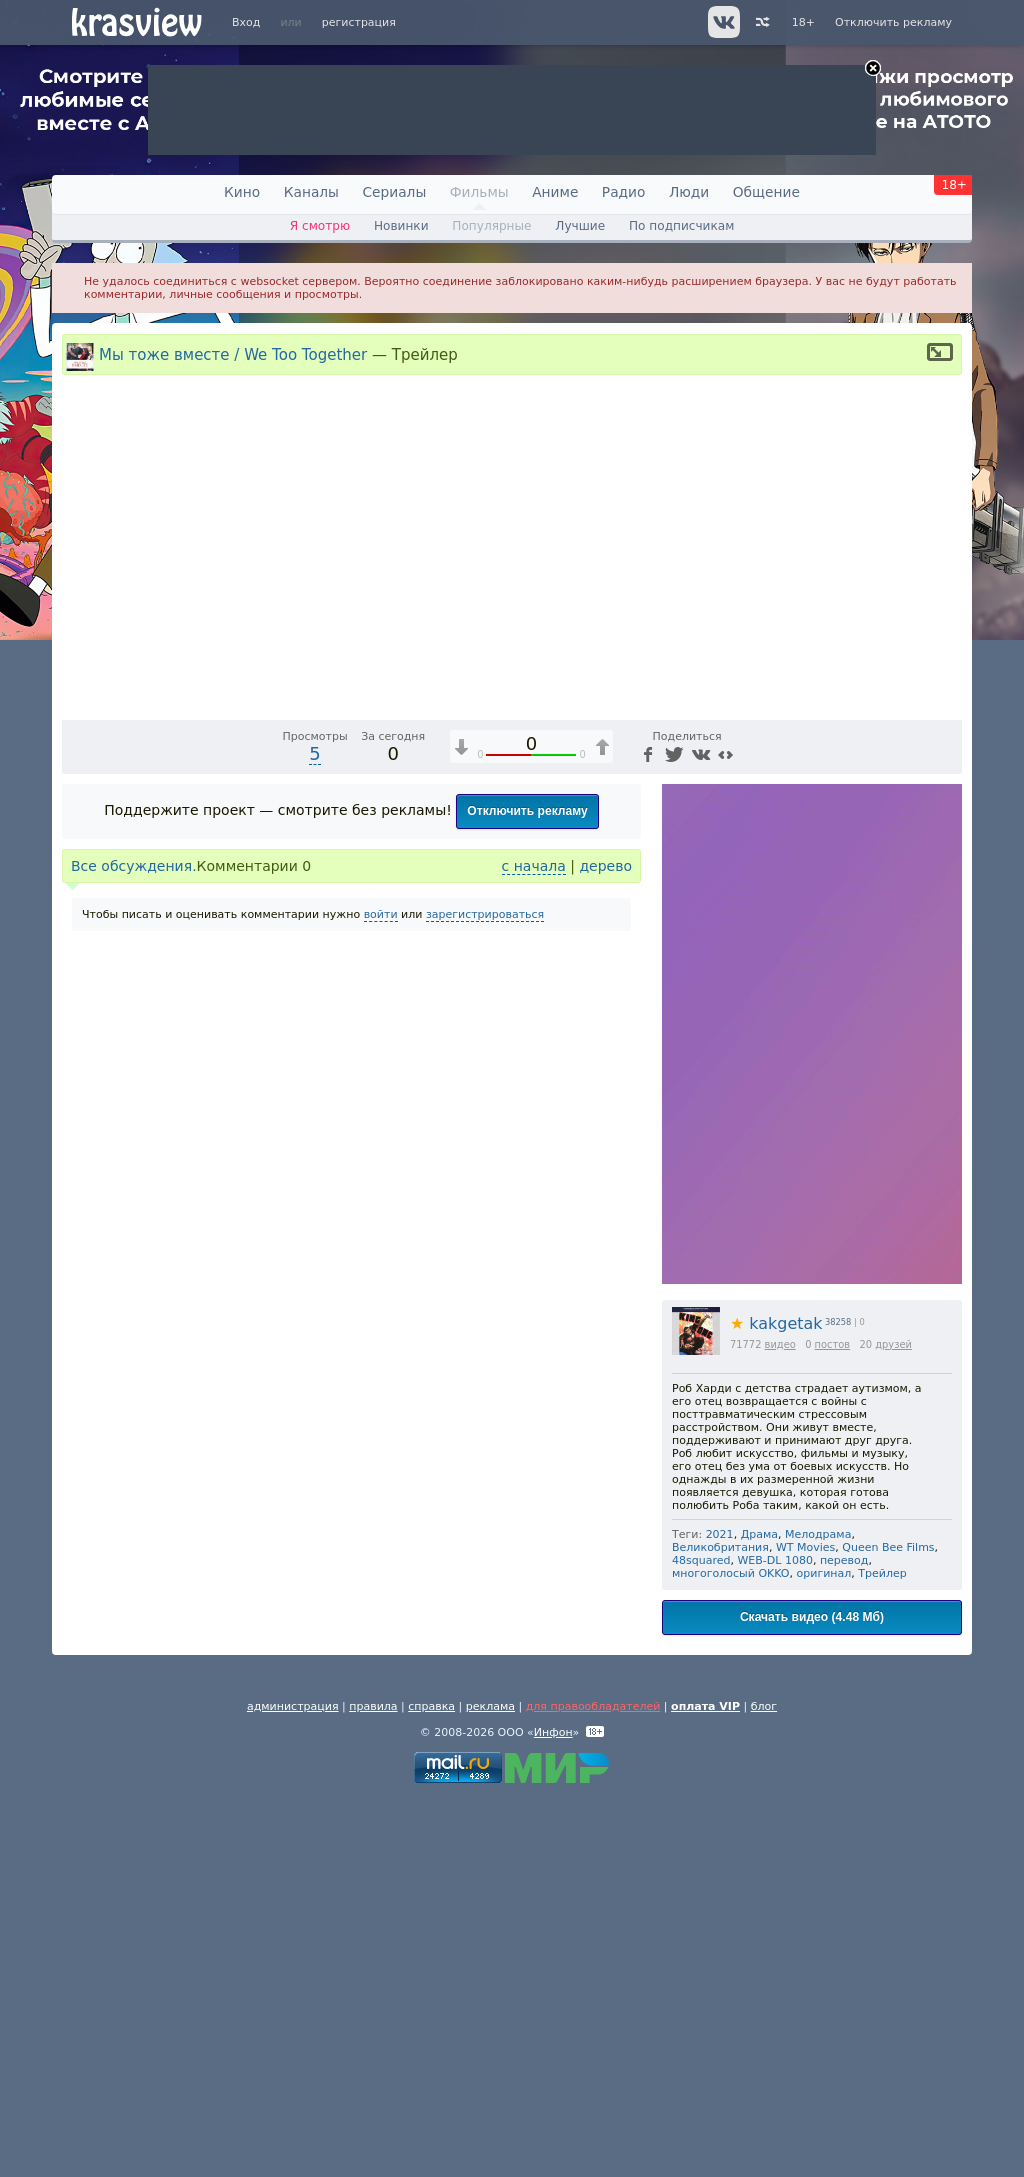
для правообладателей (593, 2084)
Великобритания (720, 1925)
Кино (242, 192)
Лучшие (580, 226)
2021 (720, 1912)
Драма (759, 1912)
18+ (803, 22)
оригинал (824, 1951)
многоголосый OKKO (731, 1951)
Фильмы (479, 192)
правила (373, 2084)
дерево (605, 1244)
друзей (893, 1722)
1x (817, 1080)
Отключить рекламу (893, 22)
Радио (624, 192)
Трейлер (882, 1951)
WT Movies (805, 1925)
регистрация (359, 22)
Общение (766, 192)
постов (833, 1722)
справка (431, 2084)
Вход (246, 22)
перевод (844, 1938)
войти (381, 1292)
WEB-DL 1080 (774, 1938)
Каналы (311, 192)
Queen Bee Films (888, 1925)
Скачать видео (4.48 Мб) (812, 1995)
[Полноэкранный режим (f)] (944, 1080)
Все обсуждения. (134, 1244)
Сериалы (394, 192)
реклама (490, 2084)
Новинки (401, 226)
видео (780, 1722)
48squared (701, 1938)
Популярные (491, 226)
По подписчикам (681, 226)
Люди (689, 192)
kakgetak (776, 1701)
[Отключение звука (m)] (852, 1080)
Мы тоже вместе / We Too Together (233, 354)
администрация (293, 2084)
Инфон (553, 2110)
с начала (534, 1244)
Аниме (555, 192)
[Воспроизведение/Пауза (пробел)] (78, 1080)
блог (764, 2084)
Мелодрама (818, 1912)
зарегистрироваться (485, 1292)
